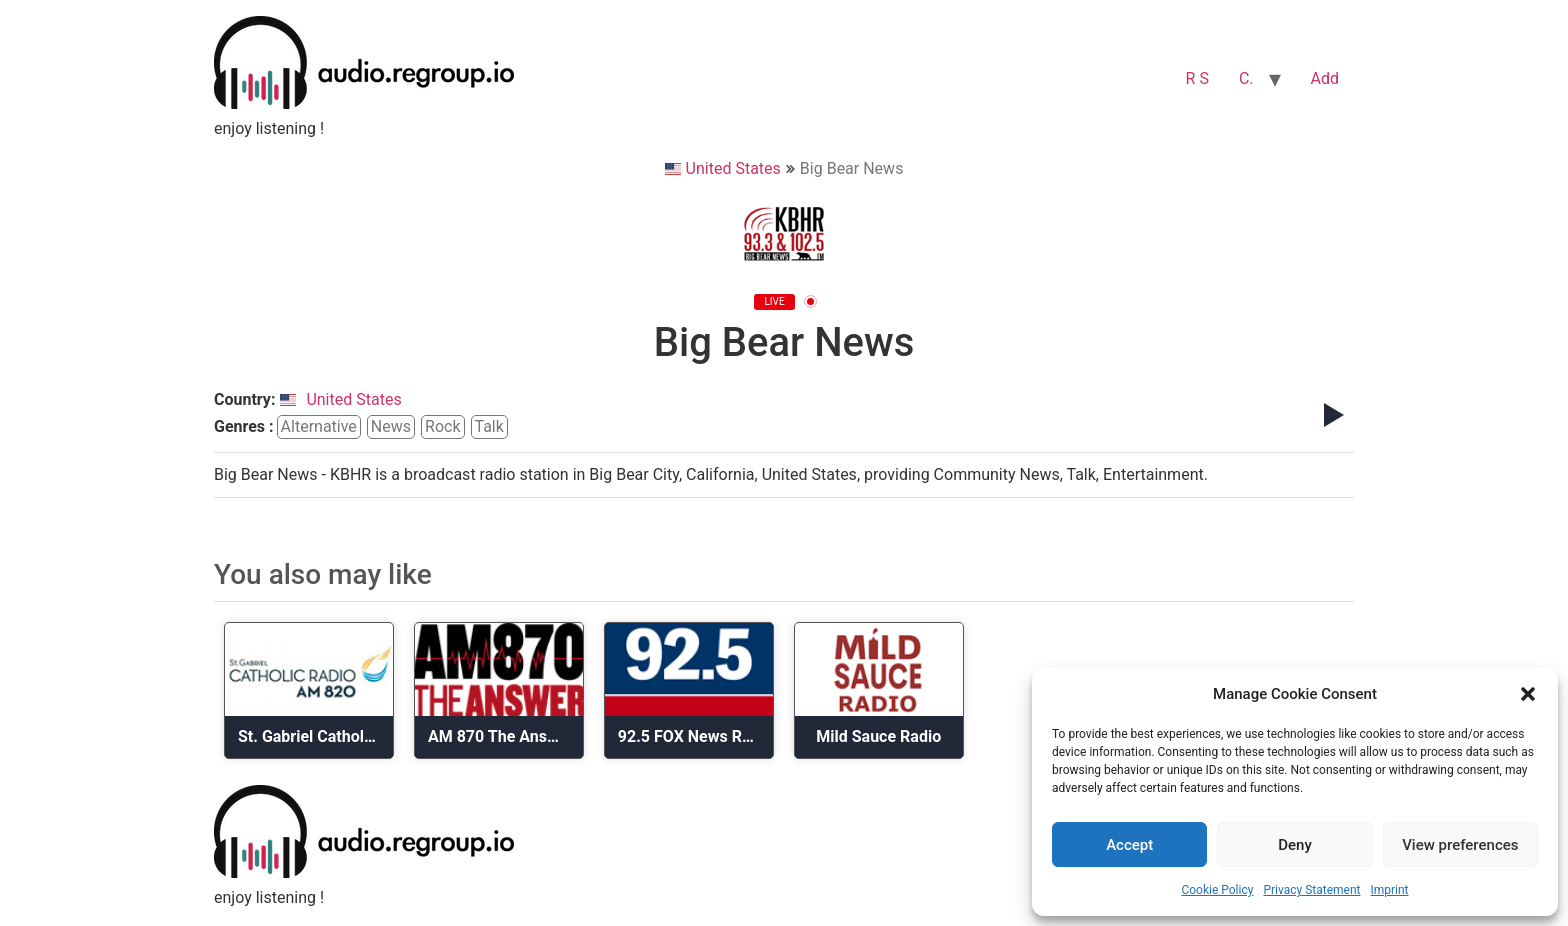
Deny (1295, 845)
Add (1325, 78)
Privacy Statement (1311, 890)
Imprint (1389, 890)
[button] (1528, 694)
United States (723, 168)
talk (489, 426)
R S (1197, 78)
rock (442, 426)
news (391, 426)
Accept (1129, 845)
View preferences (1460, 845)
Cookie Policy (1217, 890)
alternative (319, 426)
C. (1246, 78)
